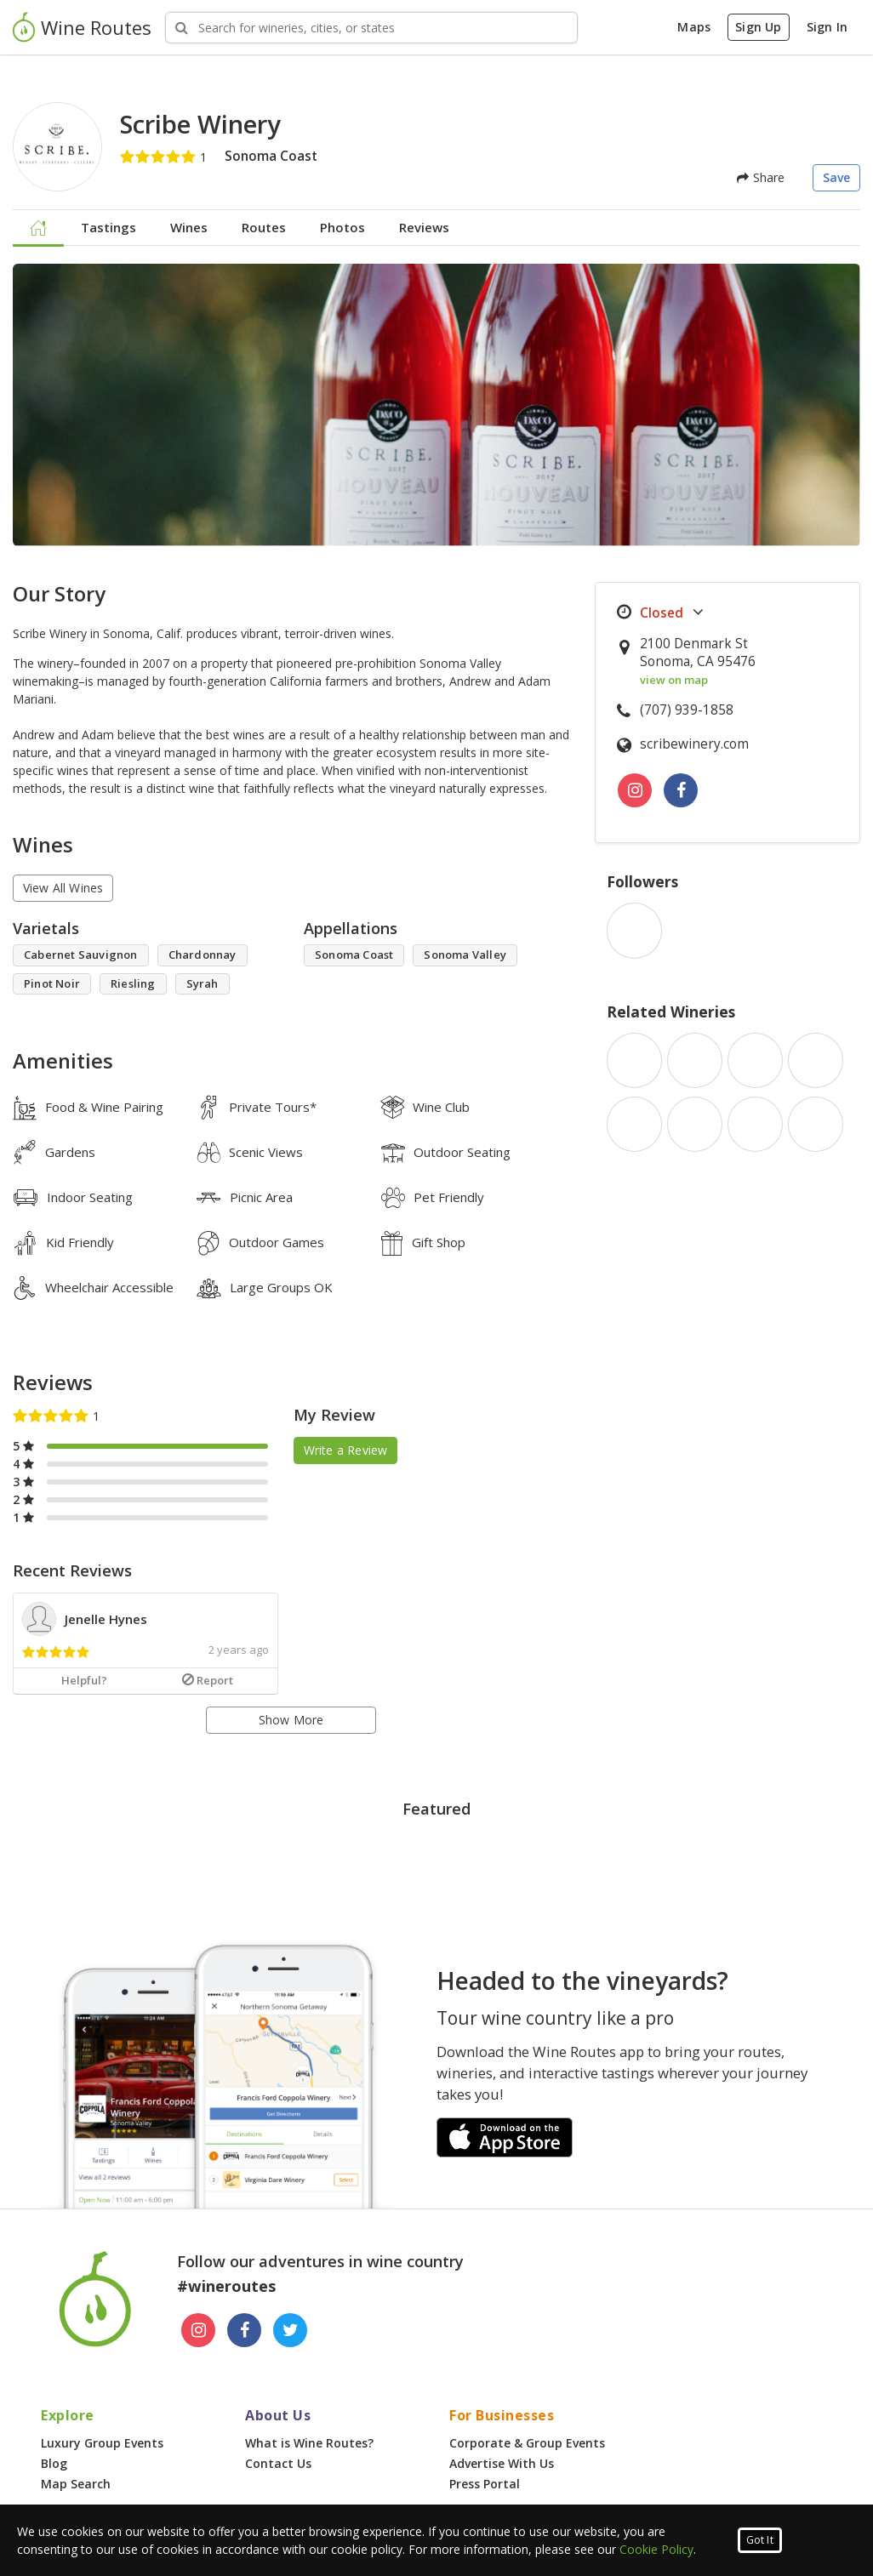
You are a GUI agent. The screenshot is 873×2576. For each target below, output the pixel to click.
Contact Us (278, 2463)
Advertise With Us (501, 2463)
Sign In (827, 27)
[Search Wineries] (371, 27)
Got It (759, 2540)
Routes (264, 227)
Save (837, 177)
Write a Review (346, 1450)
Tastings (108, 227)
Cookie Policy (656, 2549)
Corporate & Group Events (527, 2443)
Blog (54, 2463)
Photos (342, 227)
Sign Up (758, 27)
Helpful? (84, 1680)
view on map (674, 679)
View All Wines (63, 888)
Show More (291, 1720)
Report (207, 1680)
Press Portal (484, 2484)
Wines (189, 227)
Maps (693, 27)
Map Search (76, 2484)
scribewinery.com (694, 744)
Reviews (424, 227)
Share (761, 177)
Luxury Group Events (102, 2443)
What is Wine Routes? (309, 2443)
